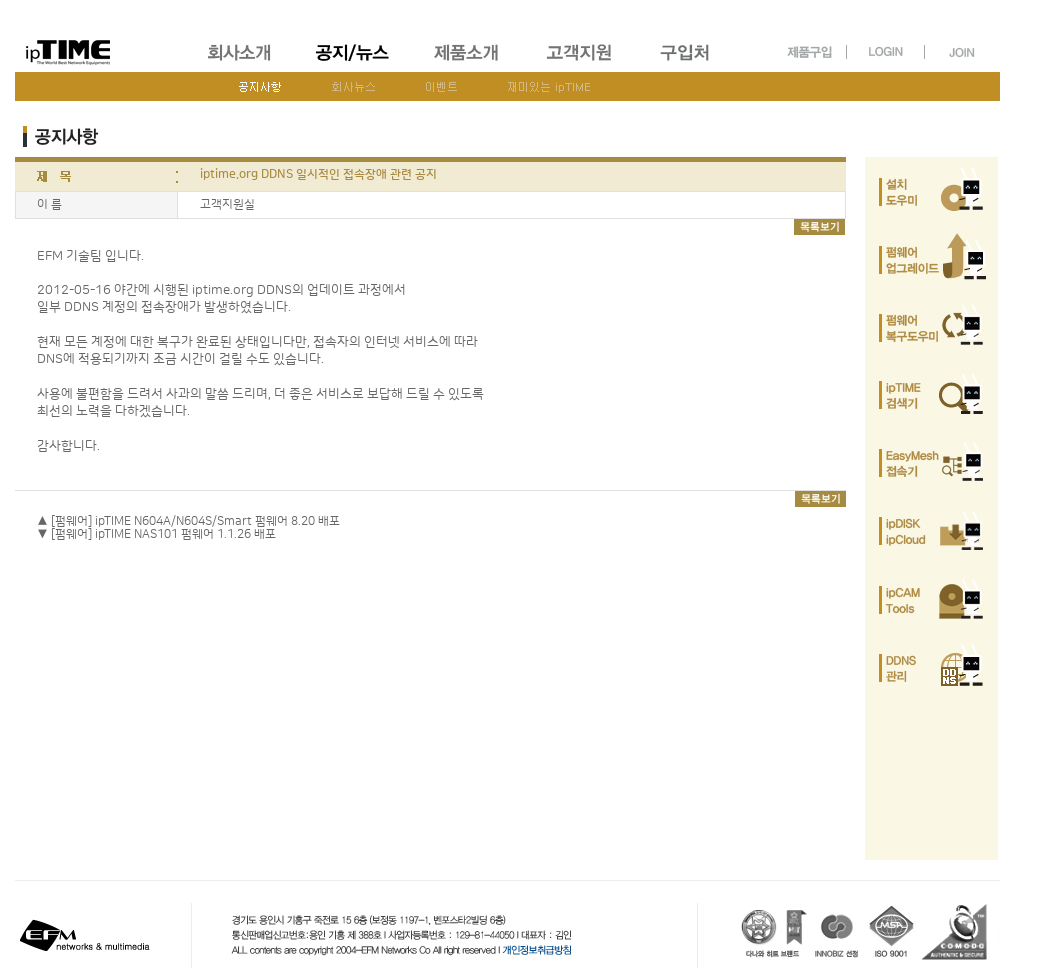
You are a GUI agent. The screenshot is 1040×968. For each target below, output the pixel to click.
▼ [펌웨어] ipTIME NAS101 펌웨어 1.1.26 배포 (156, 534)
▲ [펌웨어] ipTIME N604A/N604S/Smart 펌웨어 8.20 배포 (188, 521)
